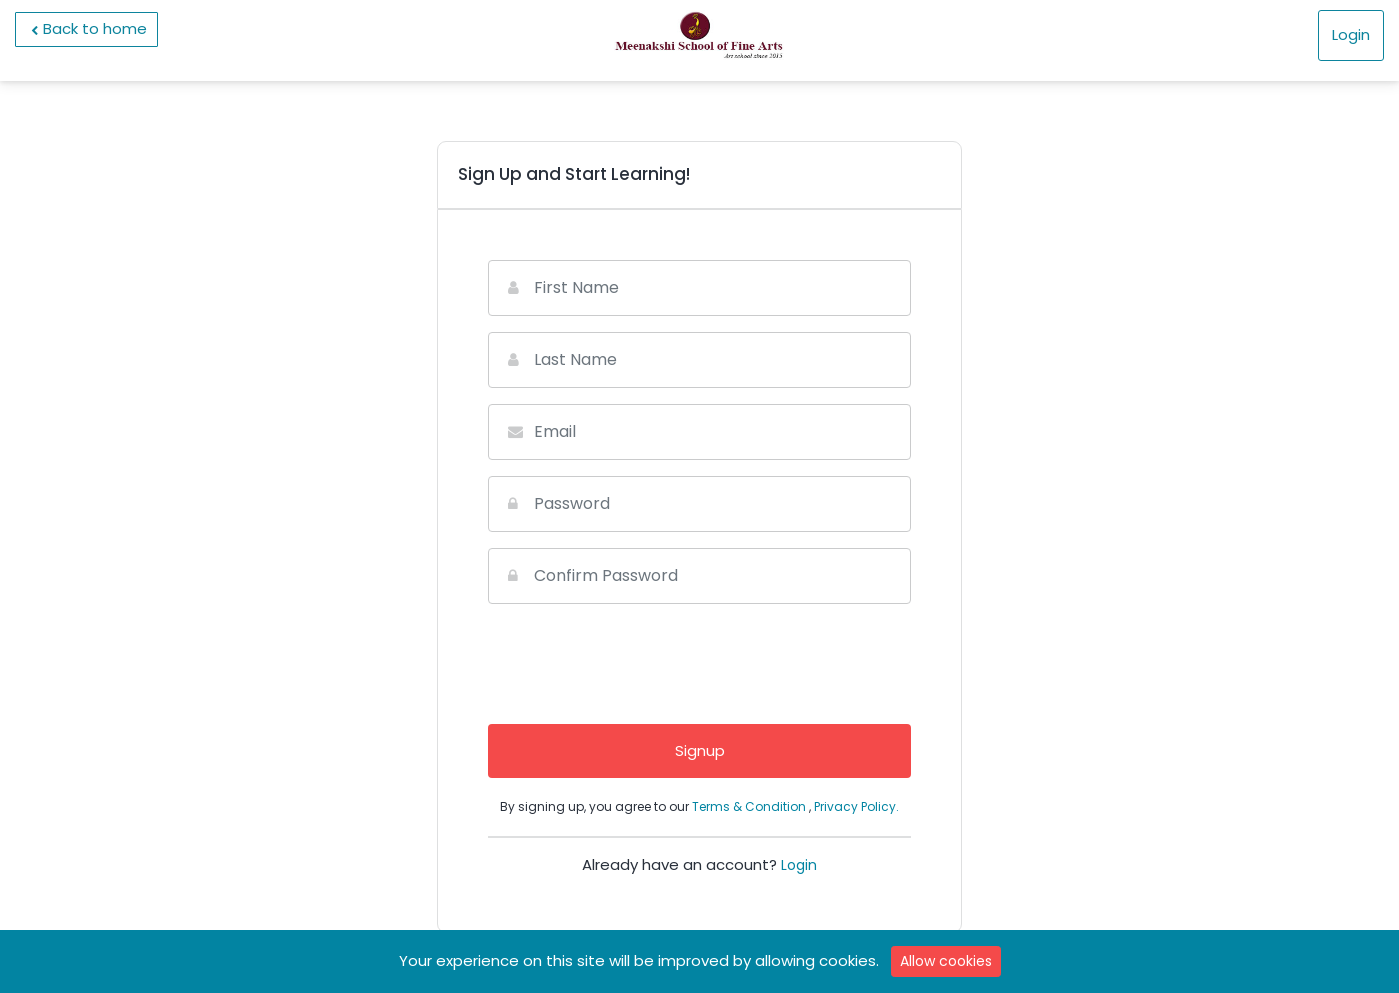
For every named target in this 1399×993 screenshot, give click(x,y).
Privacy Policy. (856, 806)
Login (1351, 34)
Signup (700, 750)
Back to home (86, 29)
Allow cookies (946, 961)
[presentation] (700, 659)
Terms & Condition (750, 806)
